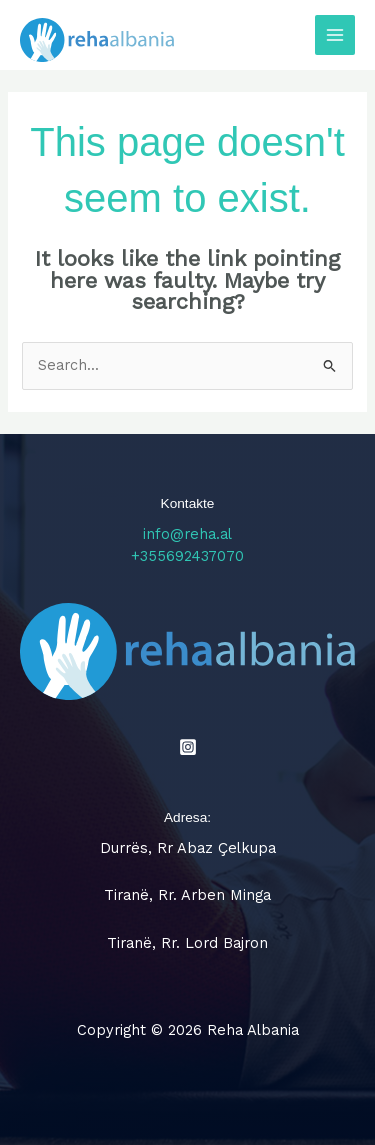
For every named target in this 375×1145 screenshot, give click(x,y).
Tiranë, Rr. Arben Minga (187, 895)
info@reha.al (187, 534)
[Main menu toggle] (335, 35)
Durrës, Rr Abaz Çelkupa (188, 848)
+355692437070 (187, 556)
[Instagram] (188, 747)
